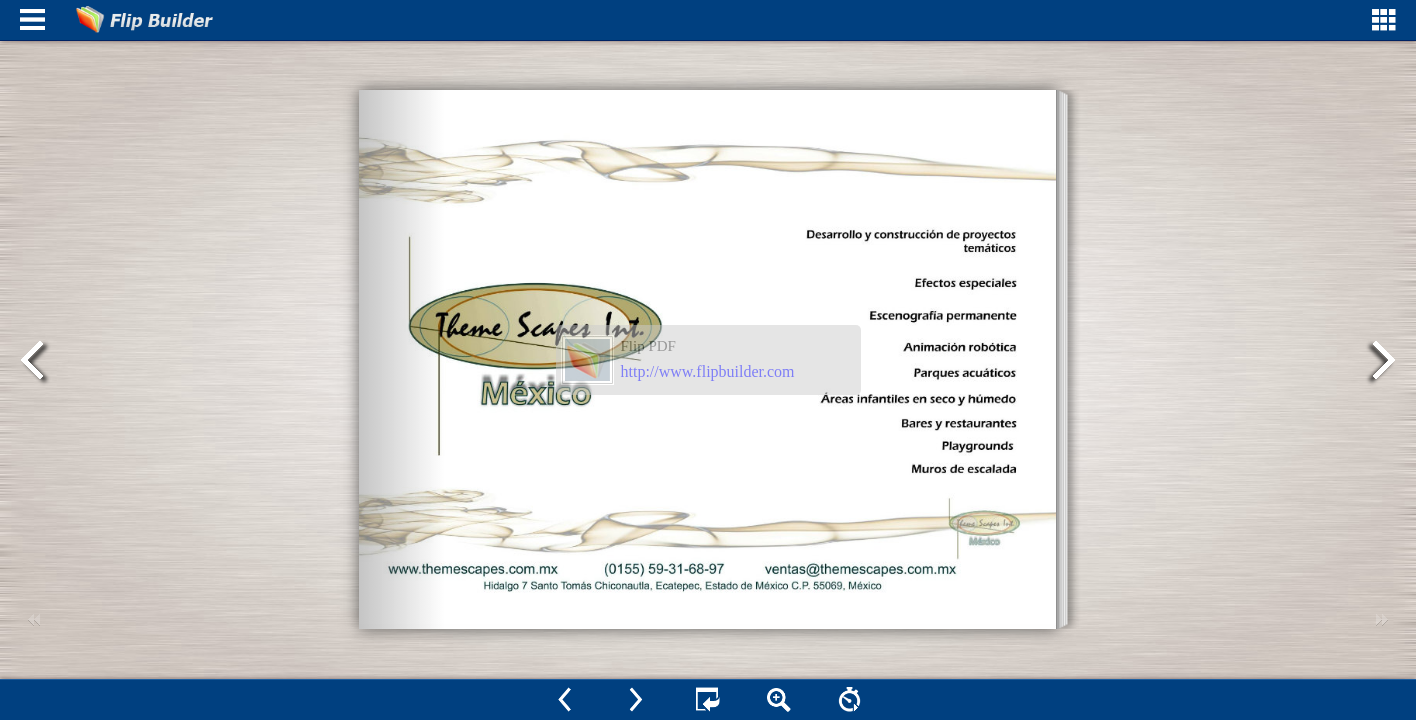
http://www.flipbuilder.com (708, 371)
